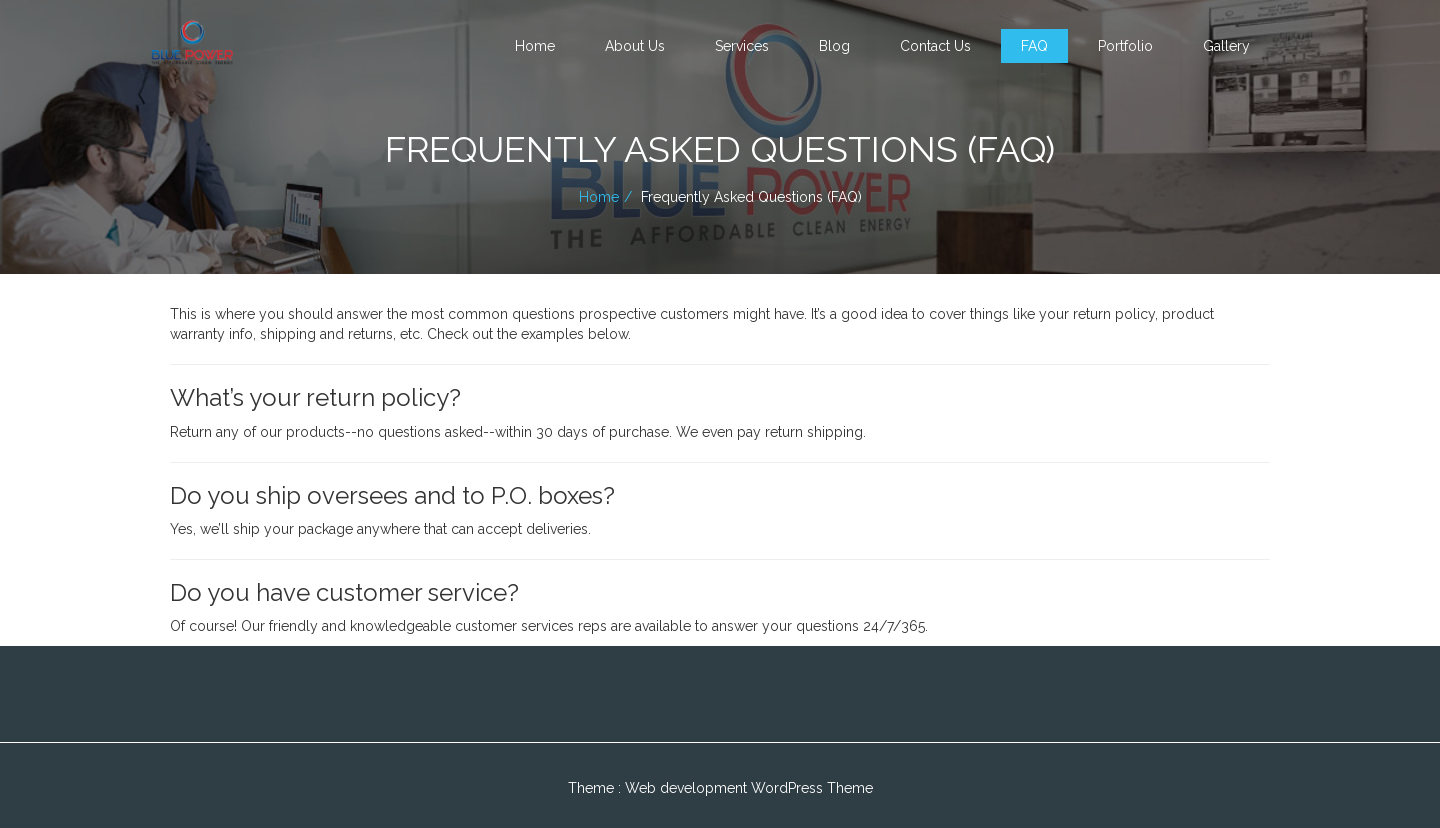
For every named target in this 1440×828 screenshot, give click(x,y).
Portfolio (1125, 46)
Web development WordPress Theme (749, 788)
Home (535, 46)
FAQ (1034, 46)
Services (742, 46)
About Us (635, 46)
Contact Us (935, 46)
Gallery (1226, 46)
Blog (834, 46)
